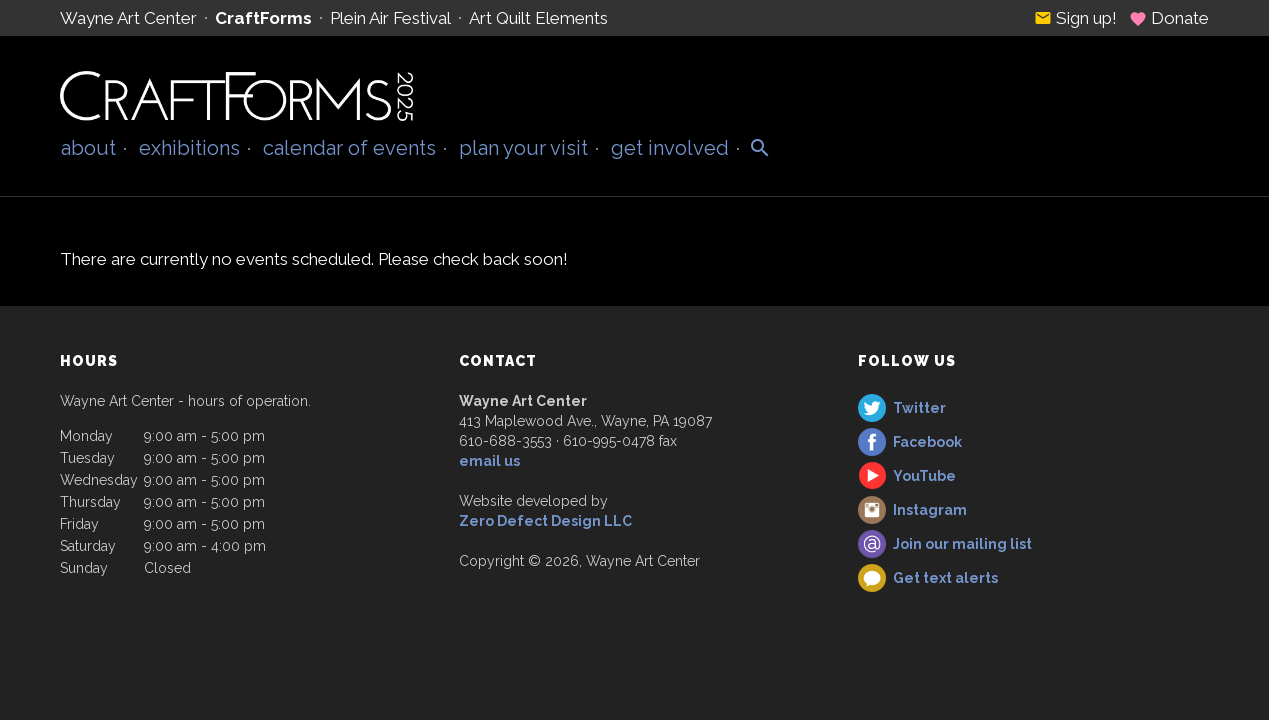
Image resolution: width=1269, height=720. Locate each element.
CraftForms (263, 18)
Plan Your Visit (523, 148)
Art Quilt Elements (538, 18)
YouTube (924, 476)
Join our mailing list (962, 544)
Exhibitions (189, 148)
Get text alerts (945, 578)
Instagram (930, 510)
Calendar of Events (349, 148)
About (88, 148)
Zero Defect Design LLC (545, 521)
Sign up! (1075, 18)
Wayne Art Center (128, 18)
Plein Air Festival (390, 18)
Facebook (927, 442)
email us (489, 461)
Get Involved (670, 148)
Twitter (919, 408)
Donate (1169, 18)
